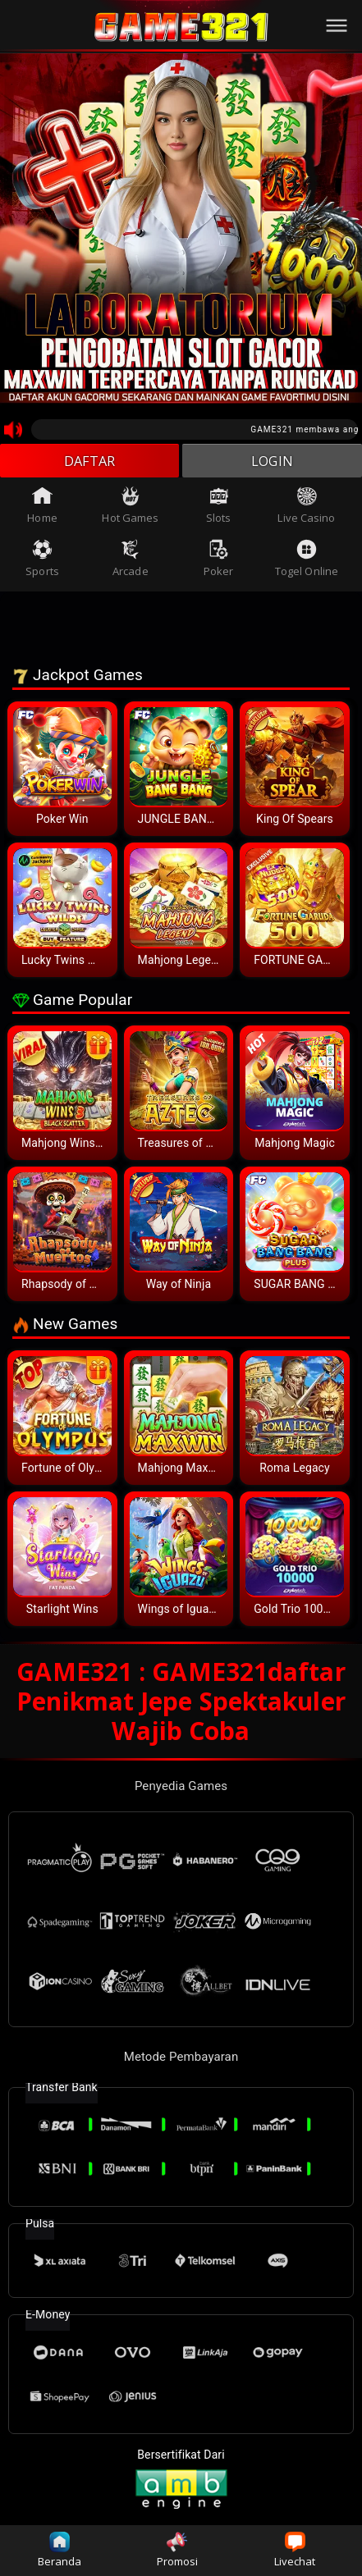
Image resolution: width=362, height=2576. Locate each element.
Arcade (130, 562)
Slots (218, 509)
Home (42, 509)
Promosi (178, 2550)
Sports (42, 562)
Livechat (295, 2550)
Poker (219, 562)
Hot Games (130, 509)
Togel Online (306, 562)
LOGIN (272, 463)
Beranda (60, 2550)
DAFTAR (90, 463)
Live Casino (306, 509)
